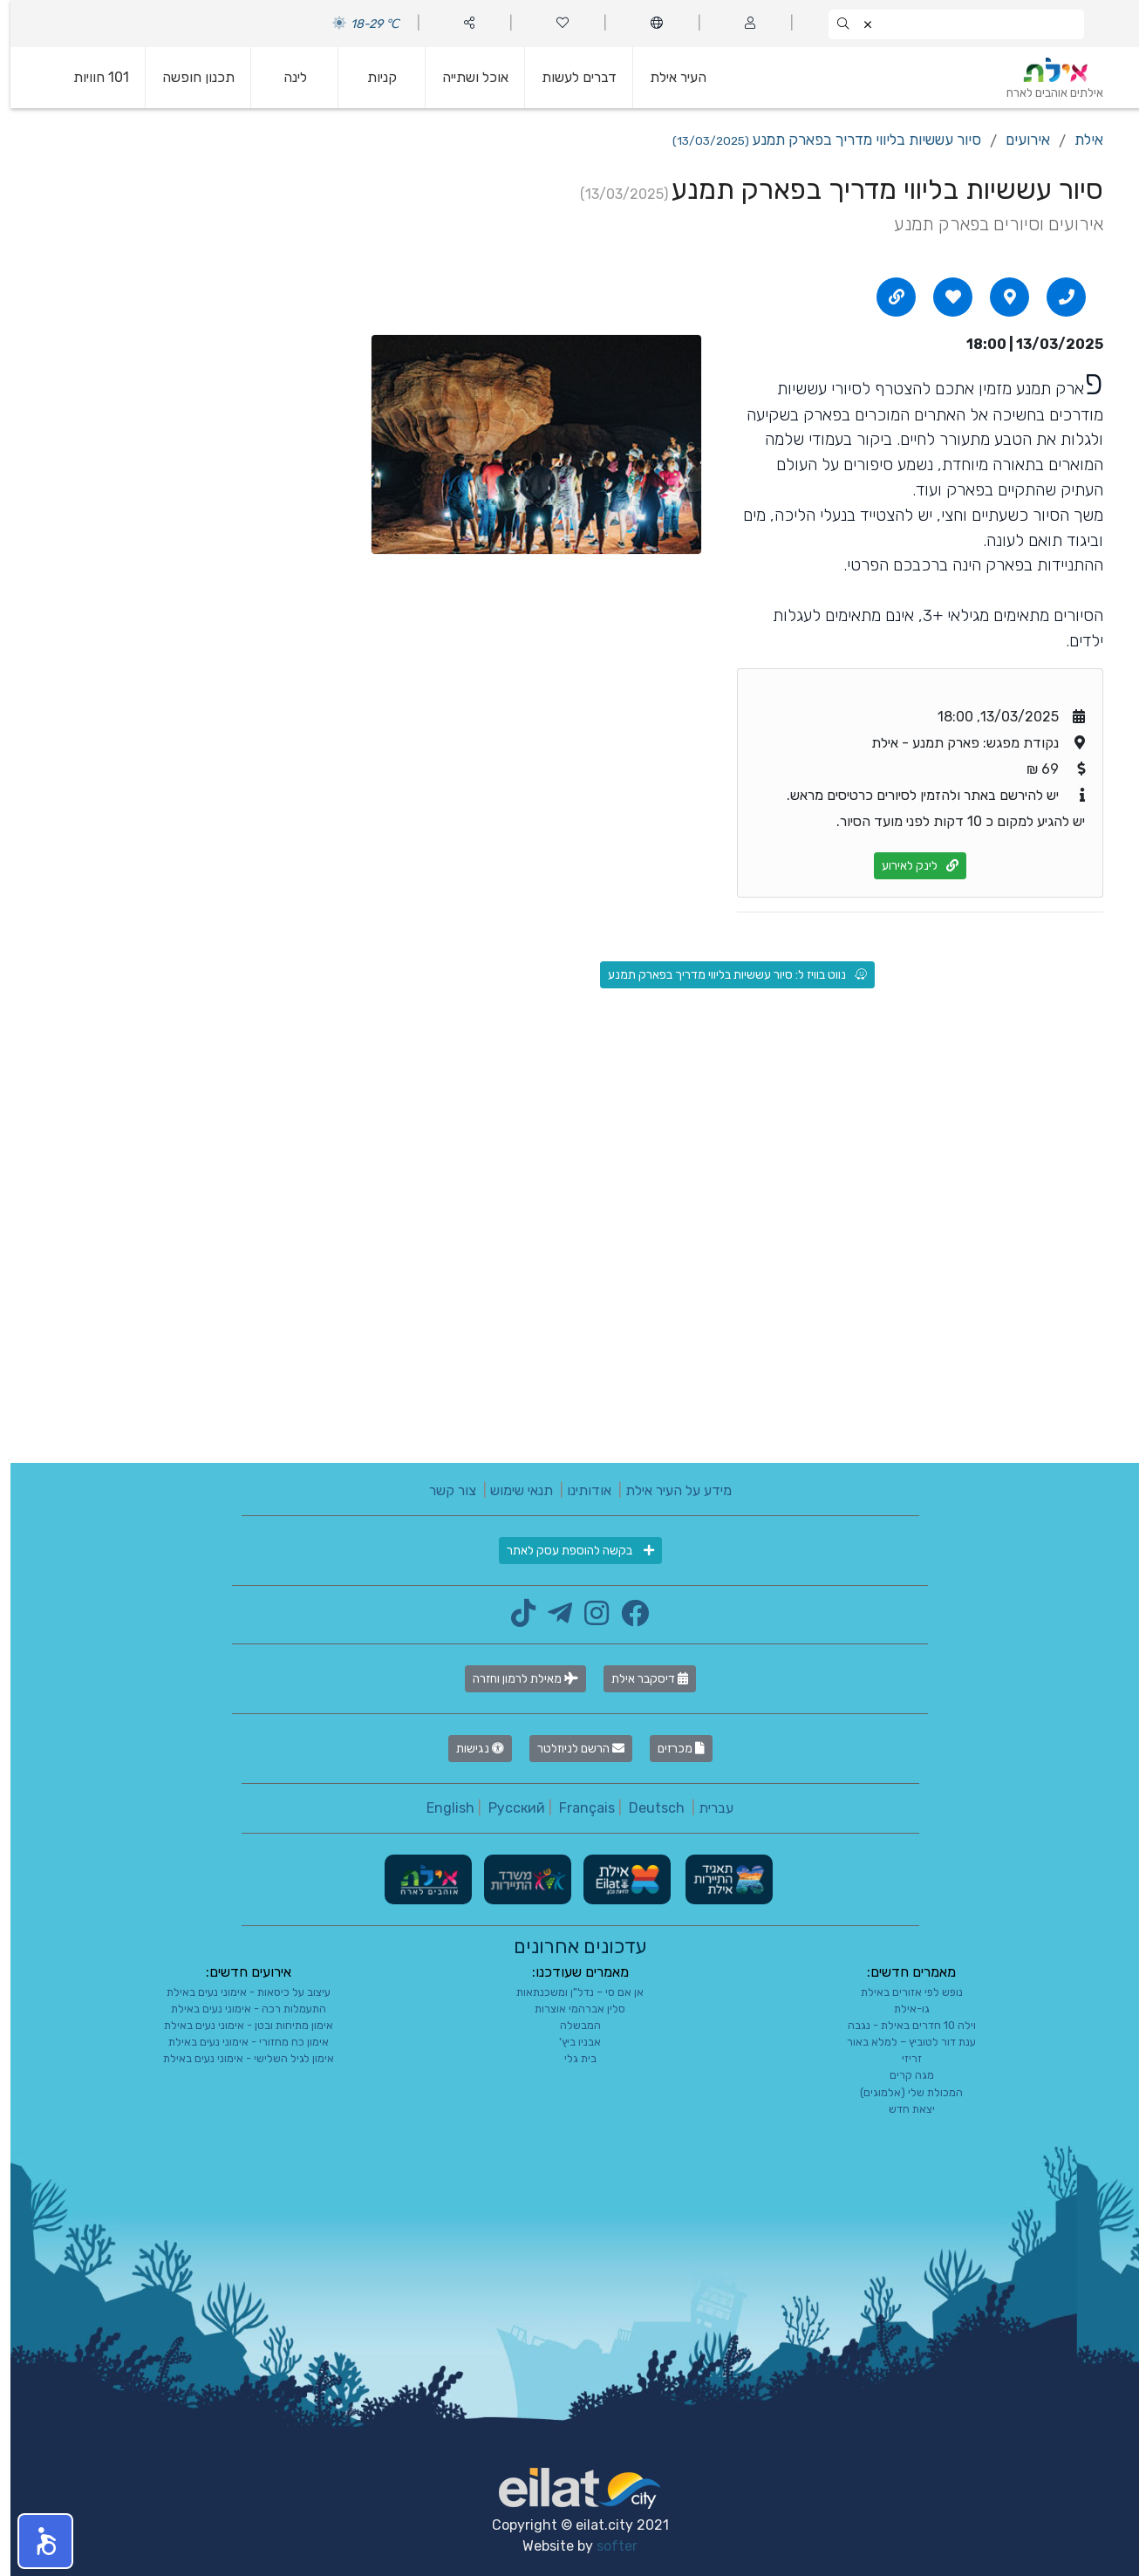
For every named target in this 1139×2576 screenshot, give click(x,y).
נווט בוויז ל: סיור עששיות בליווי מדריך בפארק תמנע (726, 974)
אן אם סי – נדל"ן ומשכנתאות (569, 1992)
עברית (705, 1808)
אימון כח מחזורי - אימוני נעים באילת (238, 2041)
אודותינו (578, 1490)
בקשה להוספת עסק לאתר (570, 1550)
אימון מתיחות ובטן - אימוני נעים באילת (238, 2025)
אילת (1078, 139)
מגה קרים (901, 2074)
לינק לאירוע (909, 865)
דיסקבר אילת (639, 1678)
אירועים (1017, 139)
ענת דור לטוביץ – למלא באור (900, 2041)
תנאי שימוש (511, 1490)
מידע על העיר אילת (668, 1490)
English (440, 1808)
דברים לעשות (568, 77)
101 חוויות (91, 77)
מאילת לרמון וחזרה (515, 1678)
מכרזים (670, 1748)
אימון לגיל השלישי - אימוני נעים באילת (238, 2058)
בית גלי (570, 2058)
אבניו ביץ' (569, 2041)
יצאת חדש (901, 2108)
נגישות (470, 1748)
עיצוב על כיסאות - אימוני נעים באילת (238, 1992)
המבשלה (569, 2025)
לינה (285, 77)
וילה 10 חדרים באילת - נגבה (901, 2025)
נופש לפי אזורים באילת (901, 1992)
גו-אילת (901, 2008)
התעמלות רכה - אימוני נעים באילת (238, 2008)
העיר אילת (667, 77)
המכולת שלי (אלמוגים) (900, 2092)
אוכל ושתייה (465, 77)
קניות (371, 77)
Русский (506, 1808)
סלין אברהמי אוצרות (569, 2008)
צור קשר (442, 1490)
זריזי (901, 2058)
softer (606, 2546)
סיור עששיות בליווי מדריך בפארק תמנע (816, 139)
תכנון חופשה (188, 77)
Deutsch (646, 1808)
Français (576, 1808)
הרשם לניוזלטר (570, 1748)
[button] (35, 2541)
